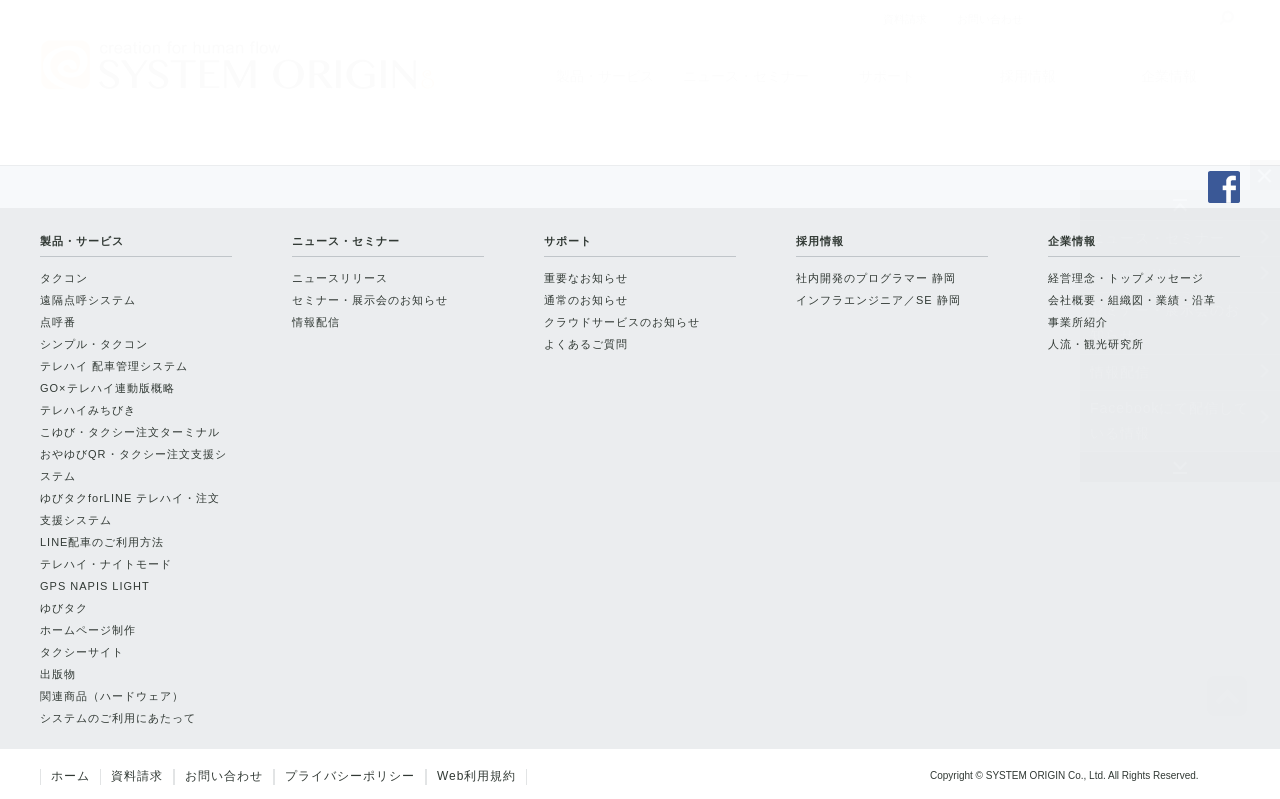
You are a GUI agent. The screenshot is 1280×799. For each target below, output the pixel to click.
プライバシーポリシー (350, 776)
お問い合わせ (224, 776)
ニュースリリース (1150, 274)
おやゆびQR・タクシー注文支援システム (133, 465)
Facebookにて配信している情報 (1169, 420)
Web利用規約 (476, 776)
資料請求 (137, 776)
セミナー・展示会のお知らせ (1165, 322)
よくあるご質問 (586, 344)
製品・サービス (605, 76)
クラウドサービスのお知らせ (622, 322)
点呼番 (58, 322)
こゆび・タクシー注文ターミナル (130, 432)
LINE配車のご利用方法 (102, 542)
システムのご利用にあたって (118, 718)
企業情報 (1169, 76)
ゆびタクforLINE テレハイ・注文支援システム (130, 509)
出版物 (58, 674)
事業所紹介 (1078, 322)
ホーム (70, 776)
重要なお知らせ (586, 278)
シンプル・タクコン (94, 344)
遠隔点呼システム (88, 300)
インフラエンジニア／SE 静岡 (878, 300)
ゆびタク (64, 608)
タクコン (64, 278)
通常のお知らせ (586, 300)
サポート (887, 76)
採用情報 (1028, 76)
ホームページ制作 (88, 630)
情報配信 (1120, 372)
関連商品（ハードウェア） (112, 696)
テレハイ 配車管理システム (114, 366)
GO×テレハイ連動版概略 (107, 388)
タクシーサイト (82, 652)
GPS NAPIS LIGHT (95, 586)
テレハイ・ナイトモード (106, 564)
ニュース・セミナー (746, 76)
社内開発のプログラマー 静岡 (876, 278)
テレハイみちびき (88, 410)
